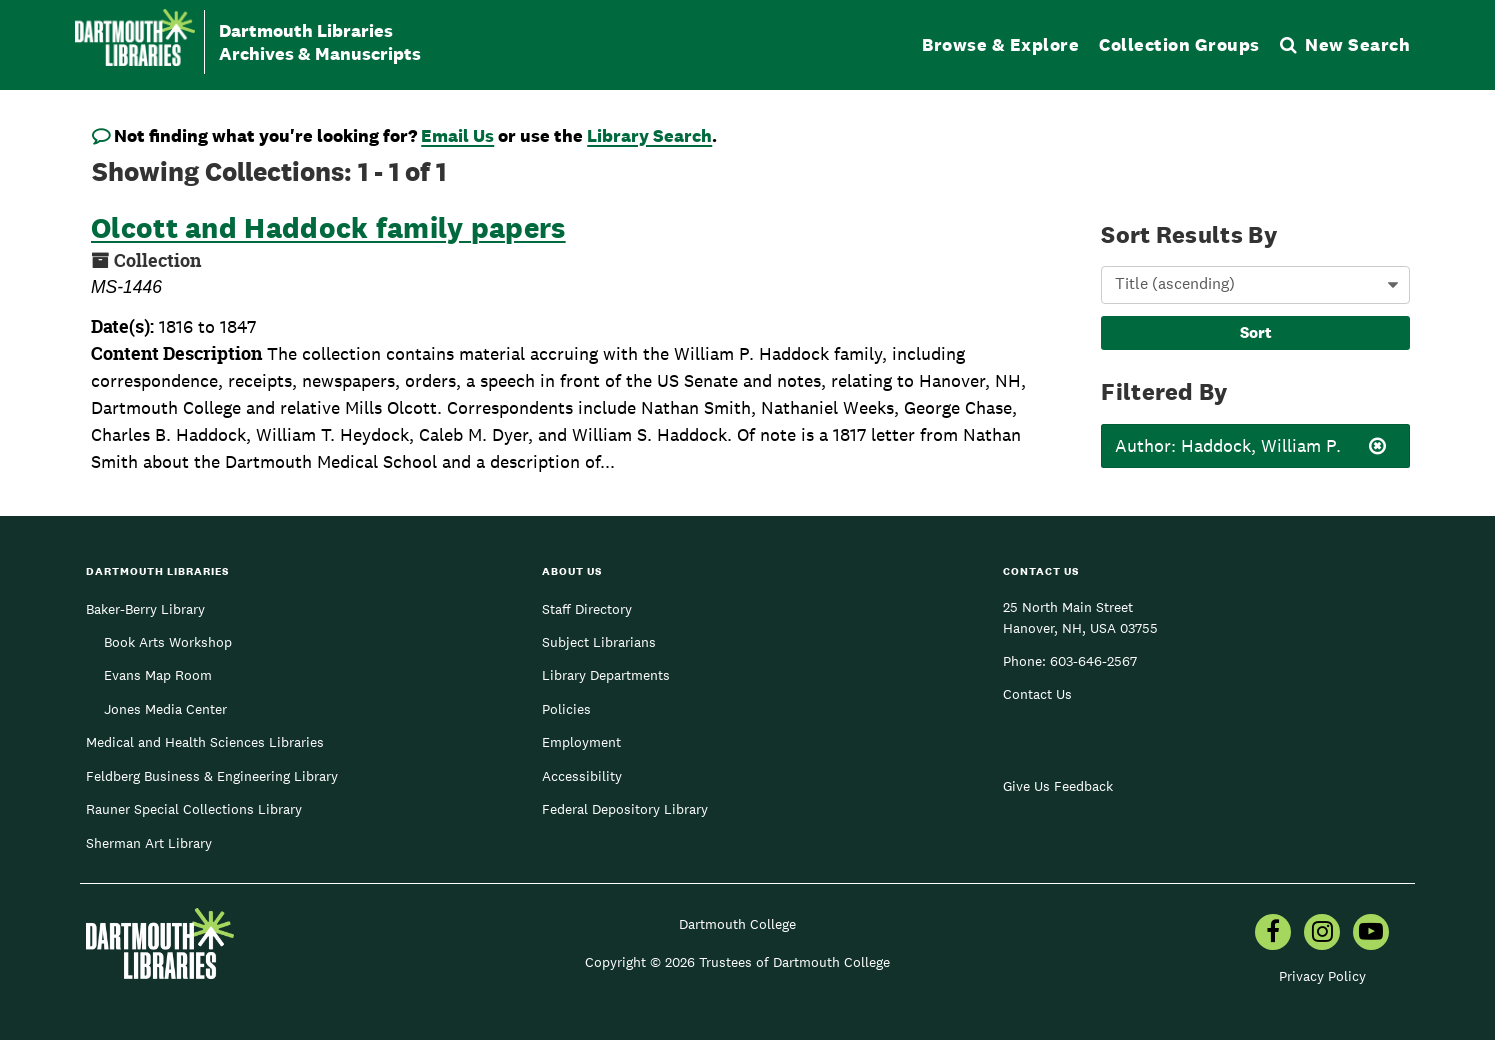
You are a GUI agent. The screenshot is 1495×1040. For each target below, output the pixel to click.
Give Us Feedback (1058, 786)
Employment (581, 742)
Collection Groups (1179, 44)
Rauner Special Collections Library (194, 809)
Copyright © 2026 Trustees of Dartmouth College (737, 962)
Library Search (649, 135)
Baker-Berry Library (145, 609)
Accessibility (582, 776)
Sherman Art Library (149, 843)
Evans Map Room (158, 675)
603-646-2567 (1093, 661)
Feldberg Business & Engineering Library (212, 776)
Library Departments (606, 675)
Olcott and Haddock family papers (328, 227)
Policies (566, 709)
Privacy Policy (1322, 976)
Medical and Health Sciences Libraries (205, 742)
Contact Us (1037, 694)
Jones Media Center (165, 709)
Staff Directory (587, 609)
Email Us (457, 135)
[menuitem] (1273, 934)
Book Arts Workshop (168, 642)
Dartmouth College (737, 924)
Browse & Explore (1000, 44)
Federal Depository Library (625, 809)
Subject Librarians (599, 642)
